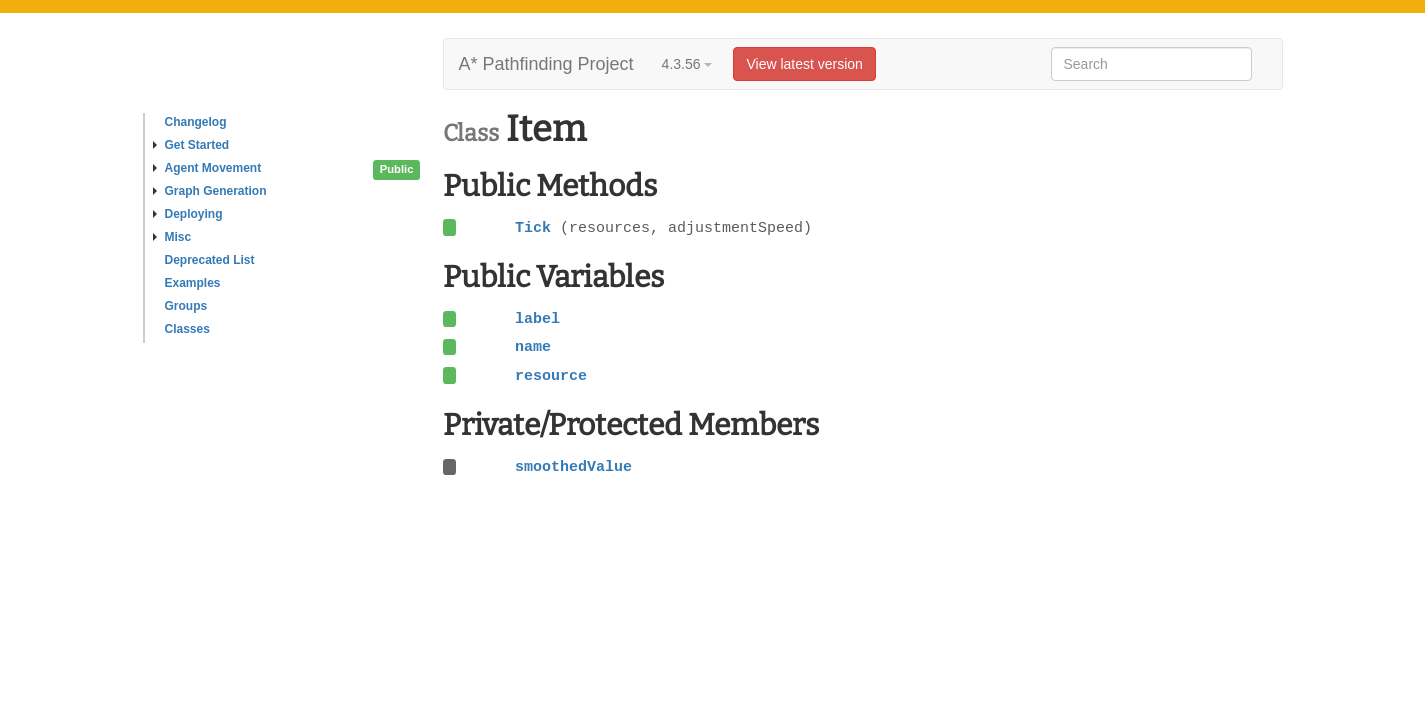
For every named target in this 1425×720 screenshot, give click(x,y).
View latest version (804, 64)
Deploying (188, 214)
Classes (187, 329)
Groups (186, 306)
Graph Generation (210, 191)
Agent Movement (207, 168)
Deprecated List (210, 260)
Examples (193, 283)
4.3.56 (687, 64)
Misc (172, 237)
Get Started (191, 145)
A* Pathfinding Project (546, 64)
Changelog (196, 122)
